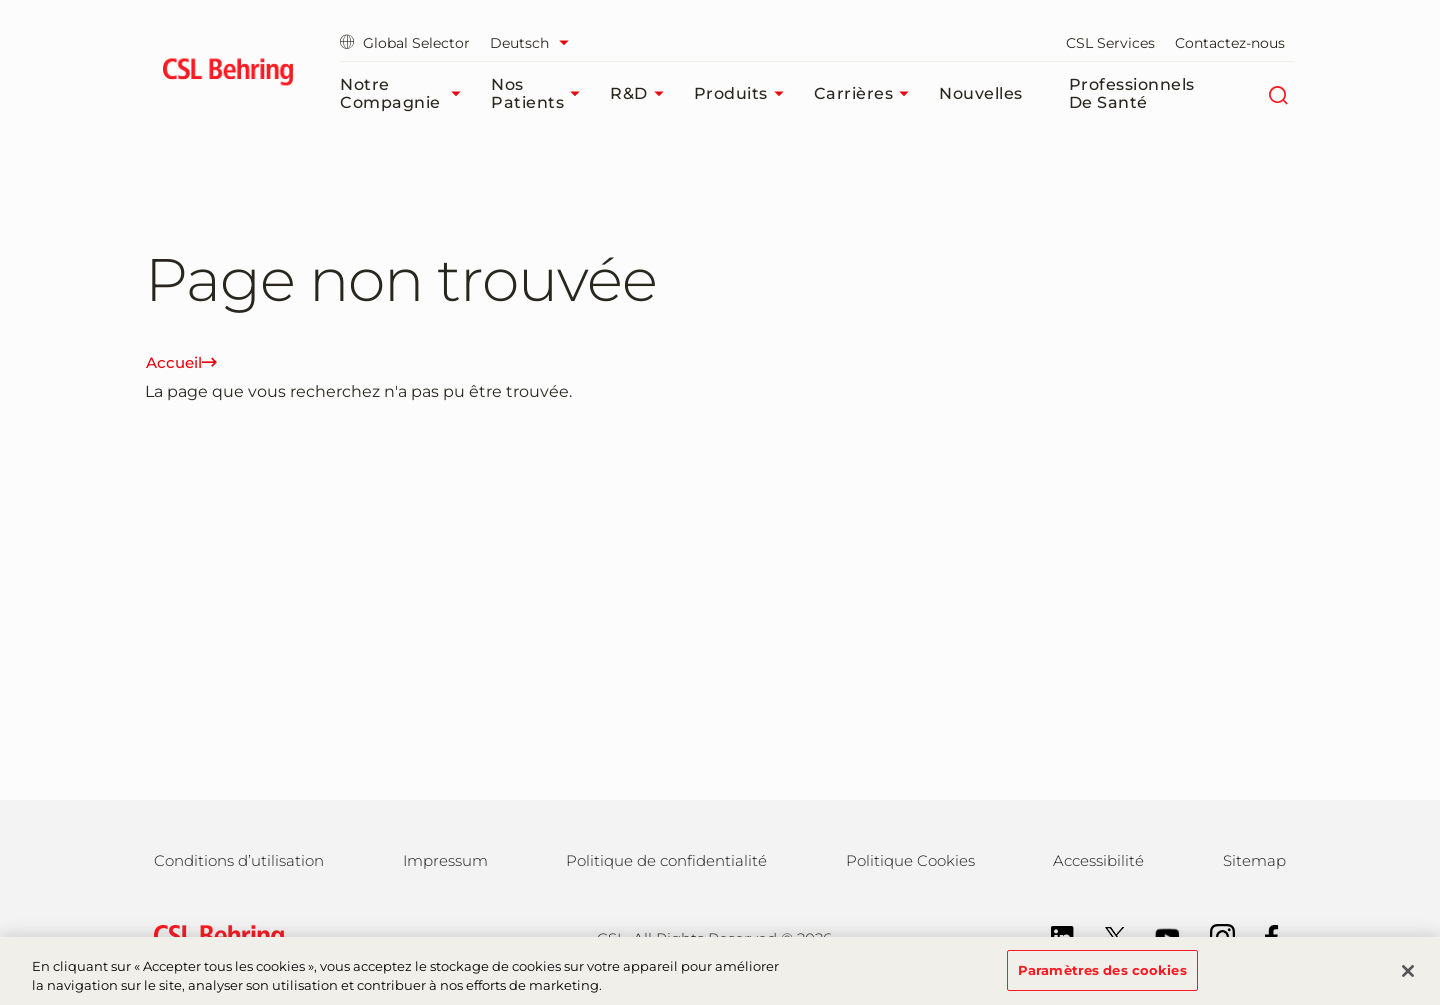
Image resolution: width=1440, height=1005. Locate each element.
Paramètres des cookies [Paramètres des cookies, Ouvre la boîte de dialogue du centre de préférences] (1102, 980)
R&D (642, 94)
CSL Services (1110, 43)
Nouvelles (981, 93)
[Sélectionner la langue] (534, 43)
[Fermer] (1408, 981)
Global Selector (405, 43)
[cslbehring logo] (227, 75)
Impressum (445, 860)
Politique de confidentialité (666, 860)
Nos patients (540, 93)
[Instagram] (1212, 935)
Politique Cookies (910, 860)
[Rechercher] (1277, 94)
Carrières (867, 94)
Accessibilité (1098, 860)
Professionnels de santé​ (1132, 93)
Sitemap (1254, 860)
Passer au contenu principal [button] (0, 0)
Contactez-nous (1230, 43)
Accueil (181, 362)
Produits (744, 94)
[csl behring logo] (214, 936)
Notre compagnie (405, 93)
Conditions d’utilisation (239, 860)
